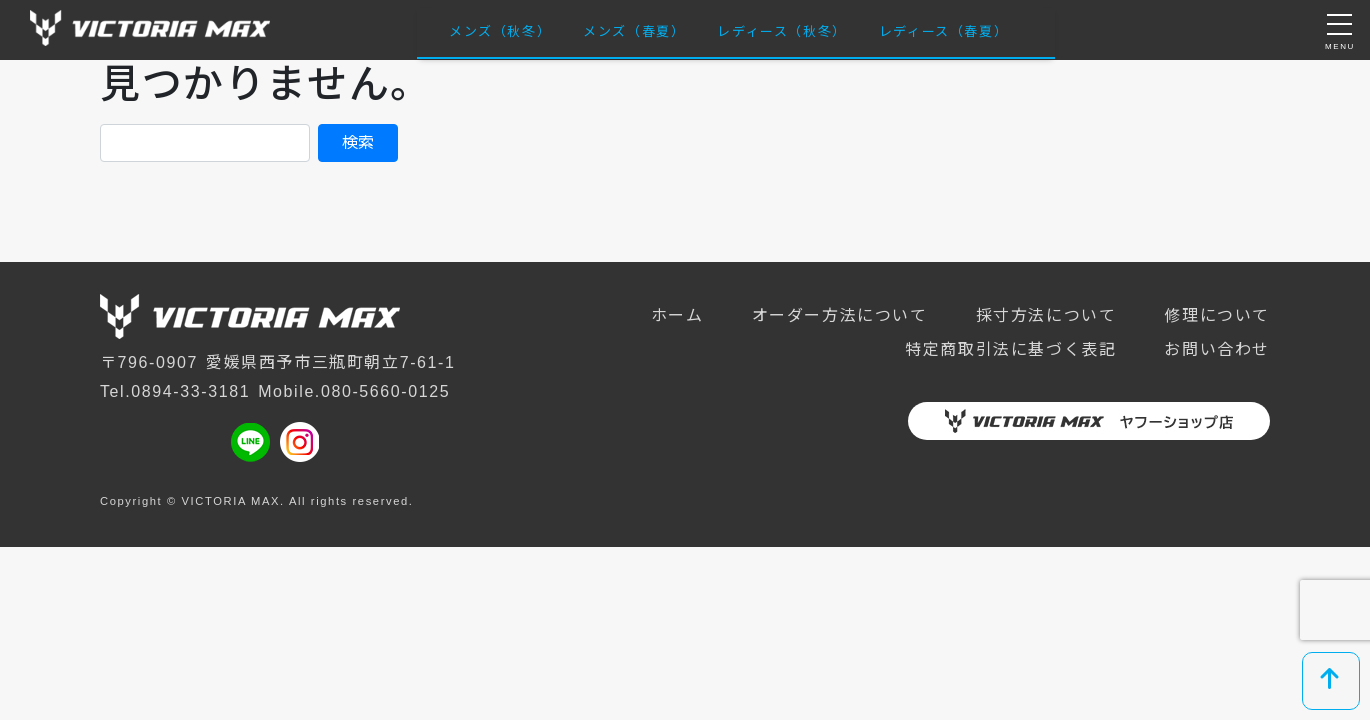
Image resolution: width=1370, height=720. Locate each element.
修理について (1217, 315)
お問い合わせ (1217, 349)
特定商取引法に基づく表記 (1010, 349)
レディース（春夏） (943, 31)
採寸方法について (1046, 315)
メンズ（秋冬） (500, 31)
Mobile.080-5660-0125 (354, 391)
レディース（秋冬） (781, 31)
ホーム (677, 315)
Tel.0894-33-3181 (175, 391)
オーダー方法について (840, 315)
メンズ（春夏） (634, 31)
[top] (1331, 681)
